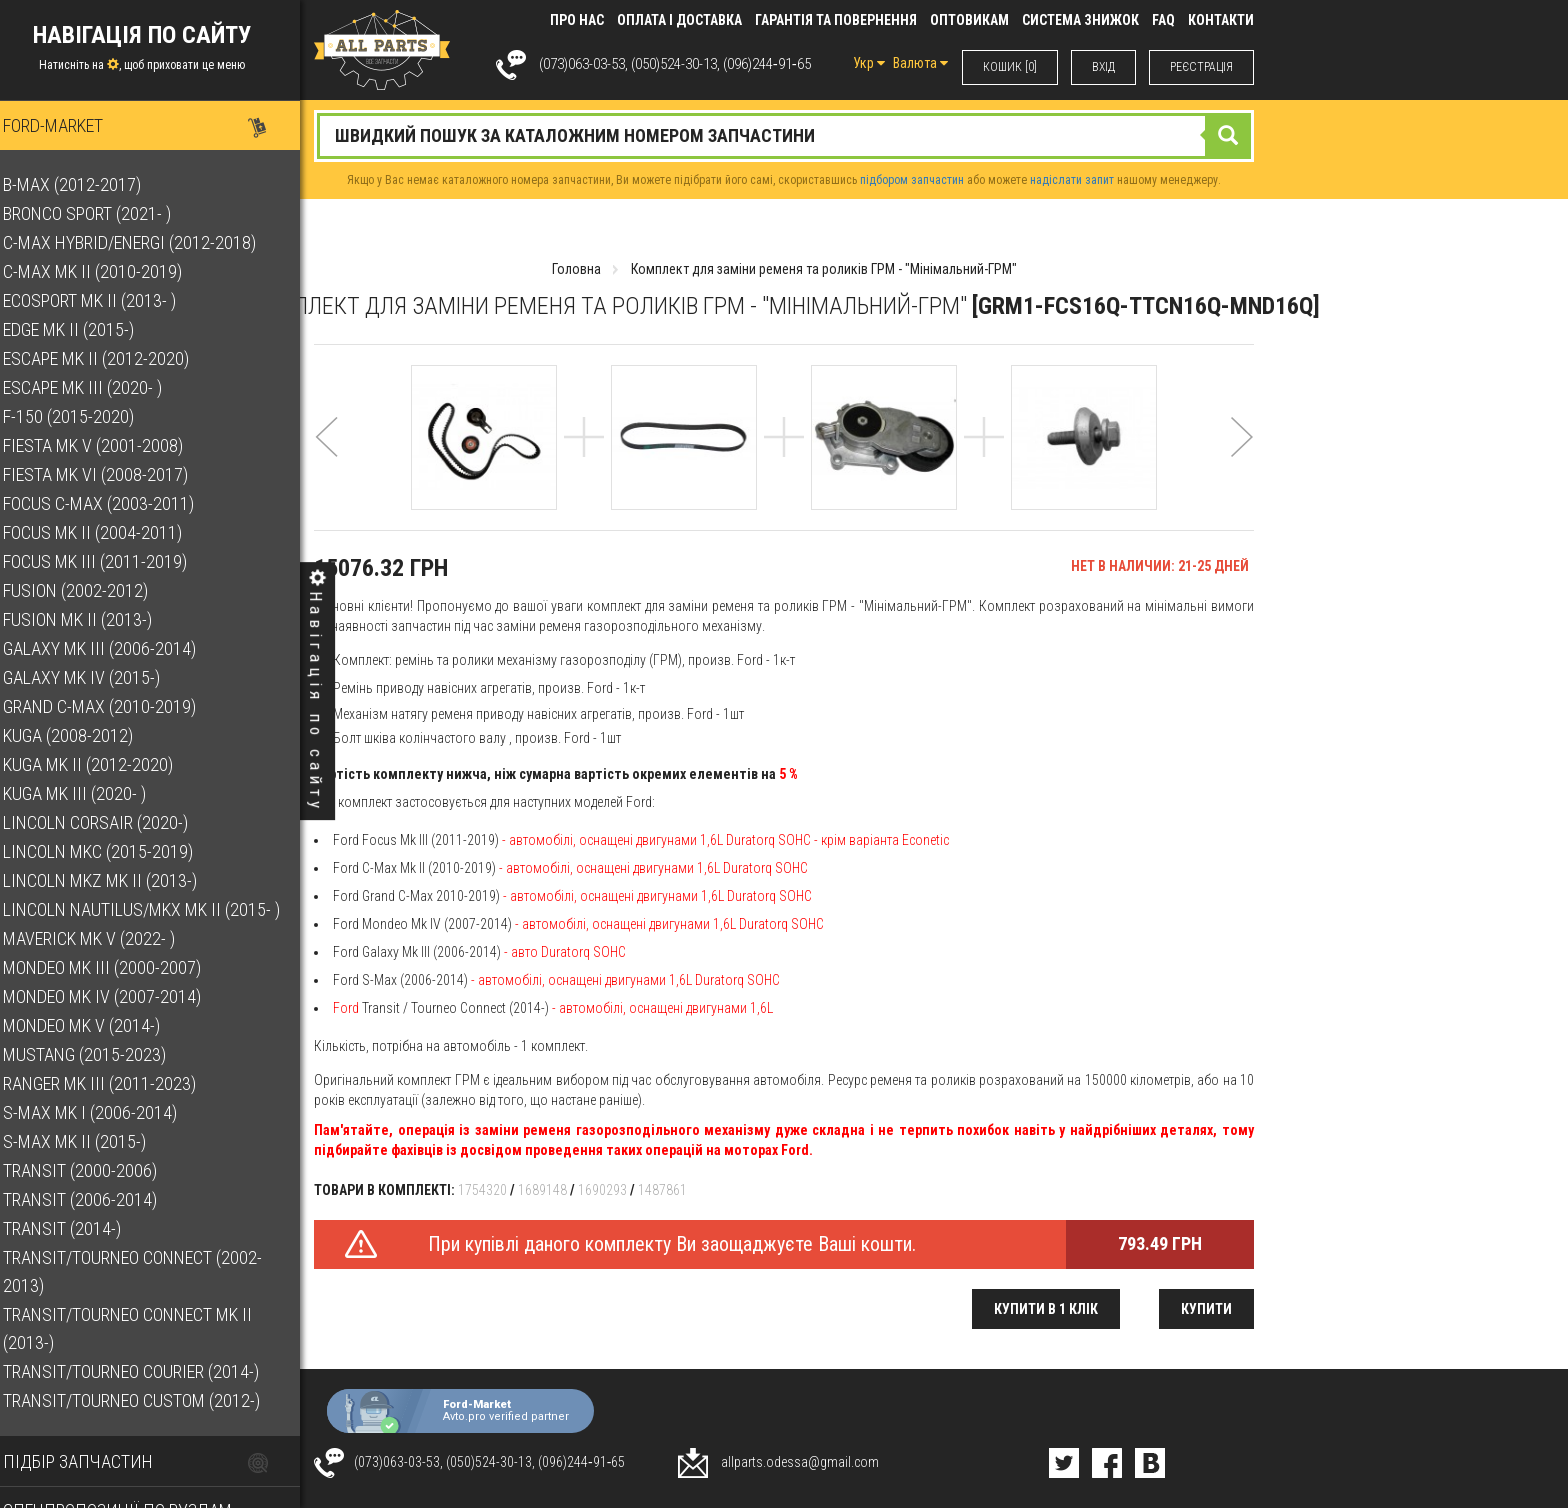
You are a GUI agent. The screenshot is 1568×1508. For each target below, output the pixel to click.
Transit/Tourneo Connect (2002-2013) (149, 1271)
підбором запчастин (912, 180)
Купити (1206, 1309)
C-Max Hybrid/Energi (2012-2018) (146, 242)
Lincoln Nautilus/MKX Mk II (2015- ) (158, 909)
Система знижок (1080, 20)
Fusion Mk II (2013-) (94, 619)
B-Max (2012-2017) (89, 184)
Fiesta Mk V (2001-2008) (110, 445)
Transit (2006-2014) (97, 1199)
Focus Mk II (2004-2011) (109, 532)
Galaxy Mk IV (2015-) (98, 677)
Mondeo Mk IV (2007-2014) (119, 996)
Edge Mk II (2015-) (85, 329)
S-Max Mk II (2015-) (91, 1141)
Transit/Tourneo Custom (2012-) (148, 1400)
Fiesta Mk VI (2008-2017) (112, 474)
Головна (576, 269)
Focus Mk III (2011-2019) (112, 561)
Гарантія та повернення (836, 20)
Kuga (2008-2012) (85, 735)
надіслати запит (1072, 180)
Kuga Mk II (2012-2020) (105, 764)
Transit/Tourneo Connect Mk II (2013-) (144, 1328)
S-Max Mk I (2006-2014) (107, 1112)
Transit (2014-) (79, 1228)
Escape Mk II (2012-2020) (113, 358)
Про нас (577, 20)
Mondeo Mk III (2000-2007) (119, 967)
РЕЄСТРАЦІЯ (1201, 67)
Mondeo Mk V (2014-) (98, 1025)
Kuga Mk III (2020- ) (91, 793)
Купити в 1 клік (1046, 1309)
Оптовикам (969, 20)
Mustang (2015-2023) (101, 1054)
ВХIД (1103, 67)
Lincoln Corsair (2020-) (112, 822)
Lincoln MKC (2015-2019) (115, 851)
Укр (869, 63)
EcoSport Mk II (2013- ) (106, 300)
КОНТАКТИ (1221, 20)
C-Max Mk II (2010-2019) (109, 271)
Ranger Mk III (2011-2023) (116, 1083)
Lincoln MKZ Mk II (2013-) (117, 880)
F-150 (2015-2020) (85, 416)
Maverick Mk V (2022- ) (106, 938)
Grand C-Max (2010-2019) (116, 706)
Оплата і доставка (679, 20)
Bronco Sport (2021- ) (104, 213)
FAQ (1163, 20)
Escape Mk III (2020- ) (99, 387)
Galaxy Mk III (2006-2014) (116, 648)
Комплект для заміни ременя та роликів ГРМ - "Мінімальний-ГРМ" (824, 269)
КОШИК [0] (1010, 67)
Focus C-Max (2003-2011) (115, 503)
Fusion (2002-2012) (92, 590)
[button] (326, 463)
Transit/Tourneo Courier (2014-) (148, 1371)
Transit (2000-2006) (97, 1170)
